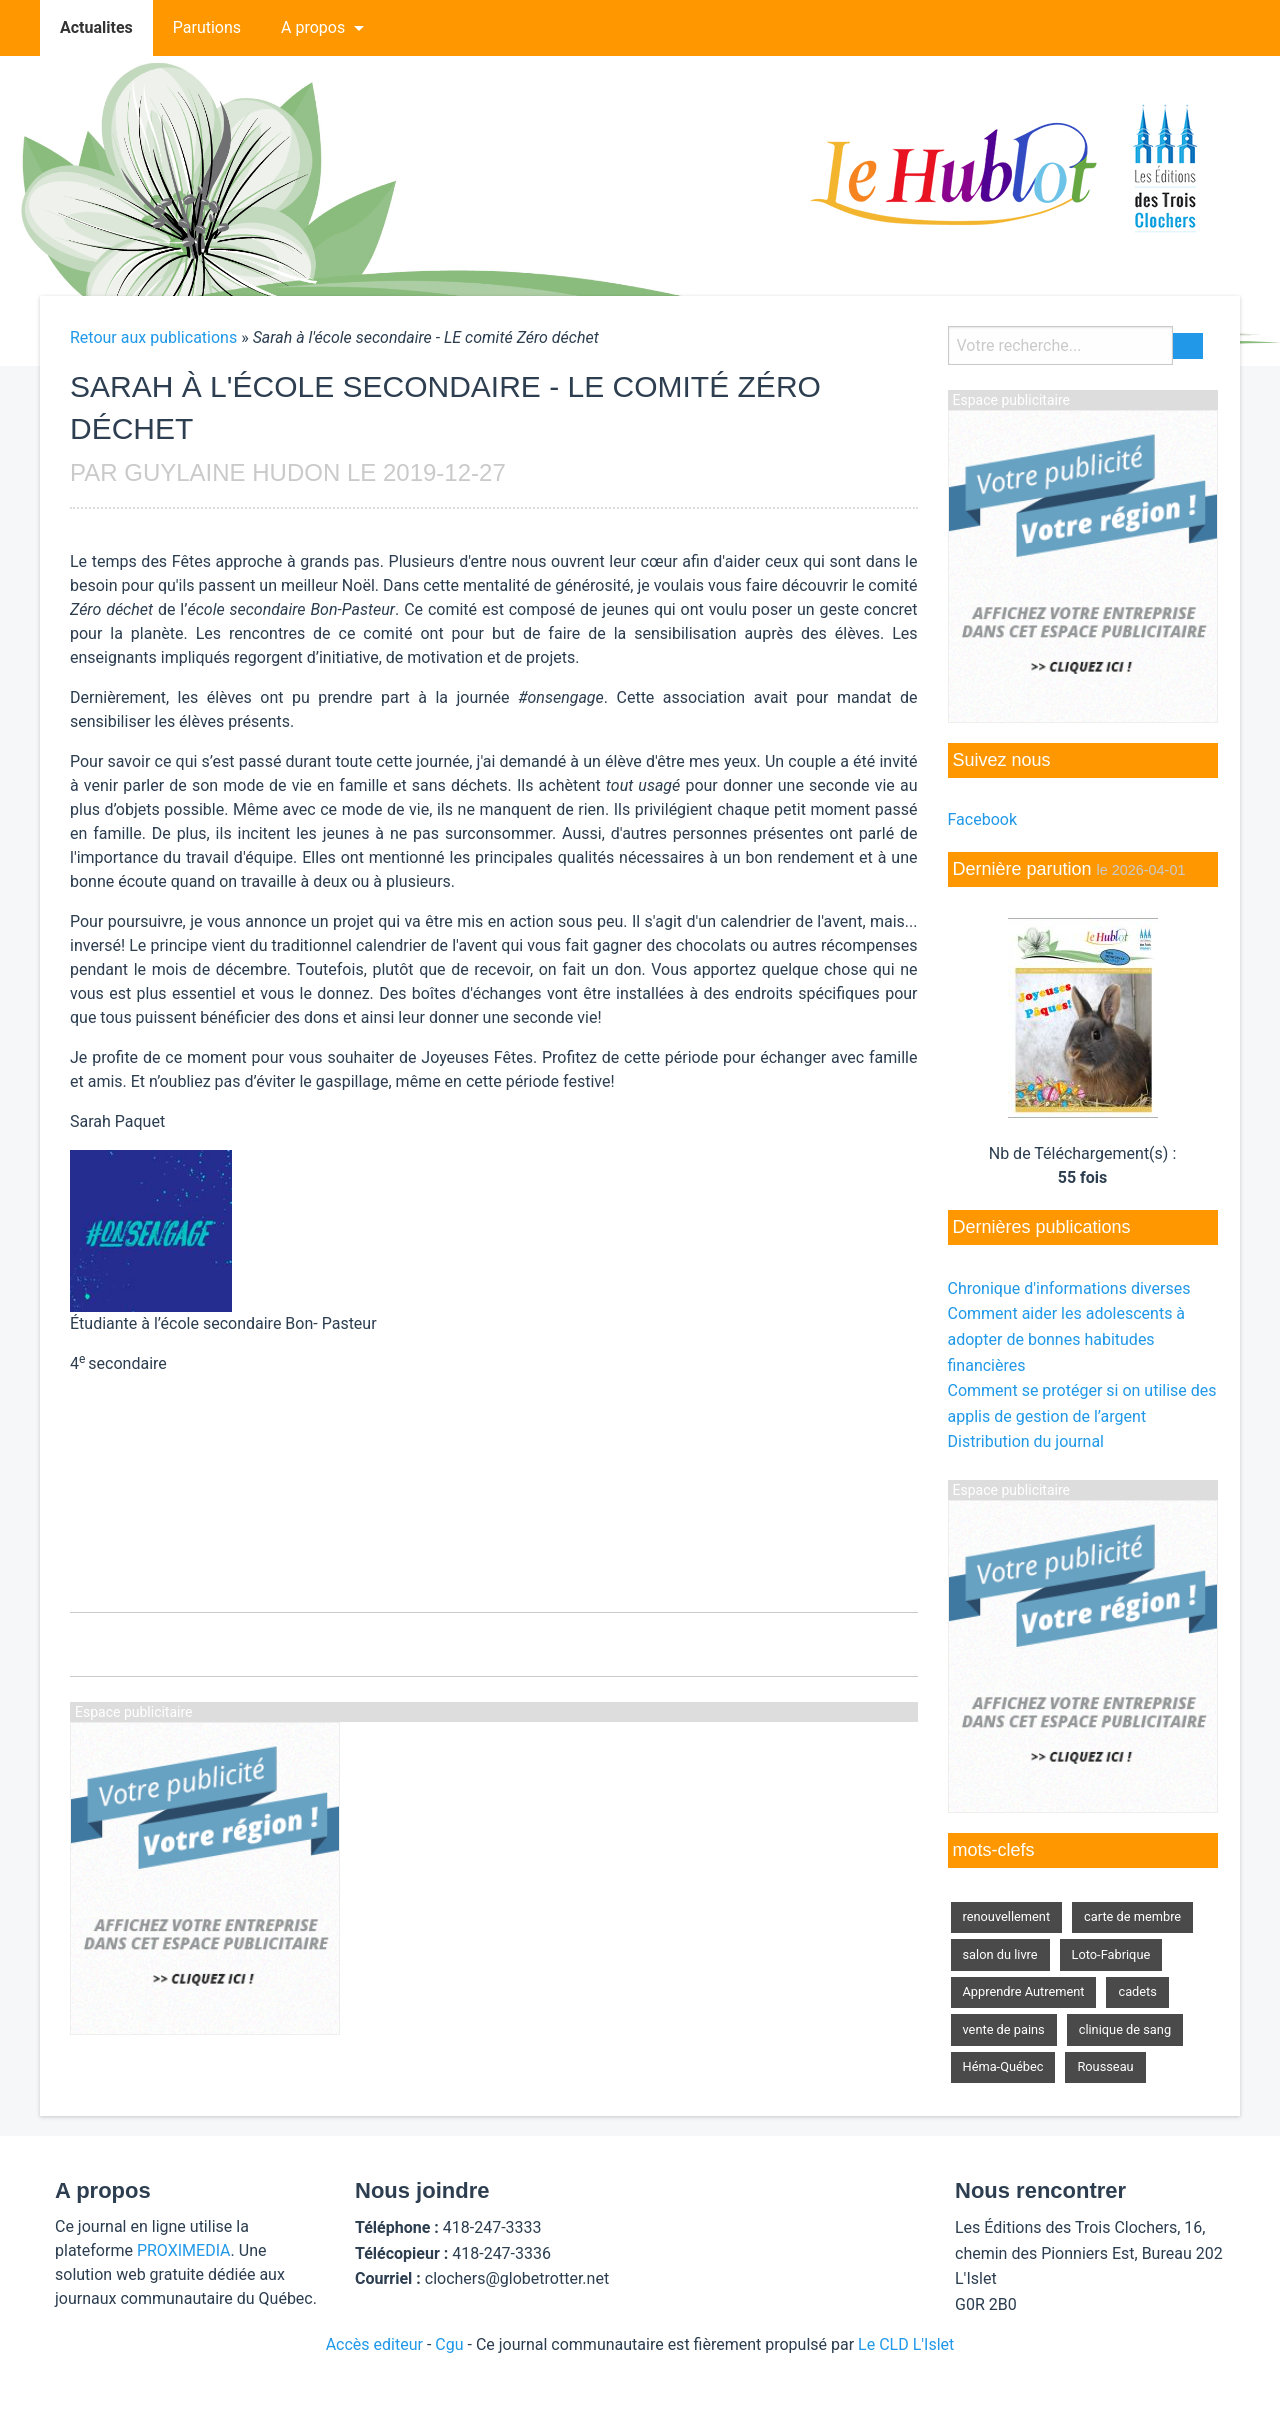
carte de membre (1132, 1916)
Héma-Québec (1003, 2066)
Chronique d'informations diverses (1069, 1288)
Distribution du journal (1026, 1441)
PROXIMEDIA (184, 2250)
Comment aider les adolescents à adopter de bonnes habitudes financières (1067, 1339)
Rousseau (1105, 2066)
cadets (1137, 1991)
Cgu (449, 2344)
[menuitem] (96, 28)
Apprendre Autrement (1024, 1991)
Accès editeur (374, 2344)
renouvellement (1007, 1916)
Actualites (96, 27)
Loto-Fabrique (1111, 1954)
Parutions (207, 27)
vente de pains (1004, 2029)
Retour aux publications (153, 337)
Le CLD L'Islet (906, 2344)
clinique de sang (1125, 2029)
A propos (313, 27)
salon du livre (1000, 1954)
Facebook (982, 819)
